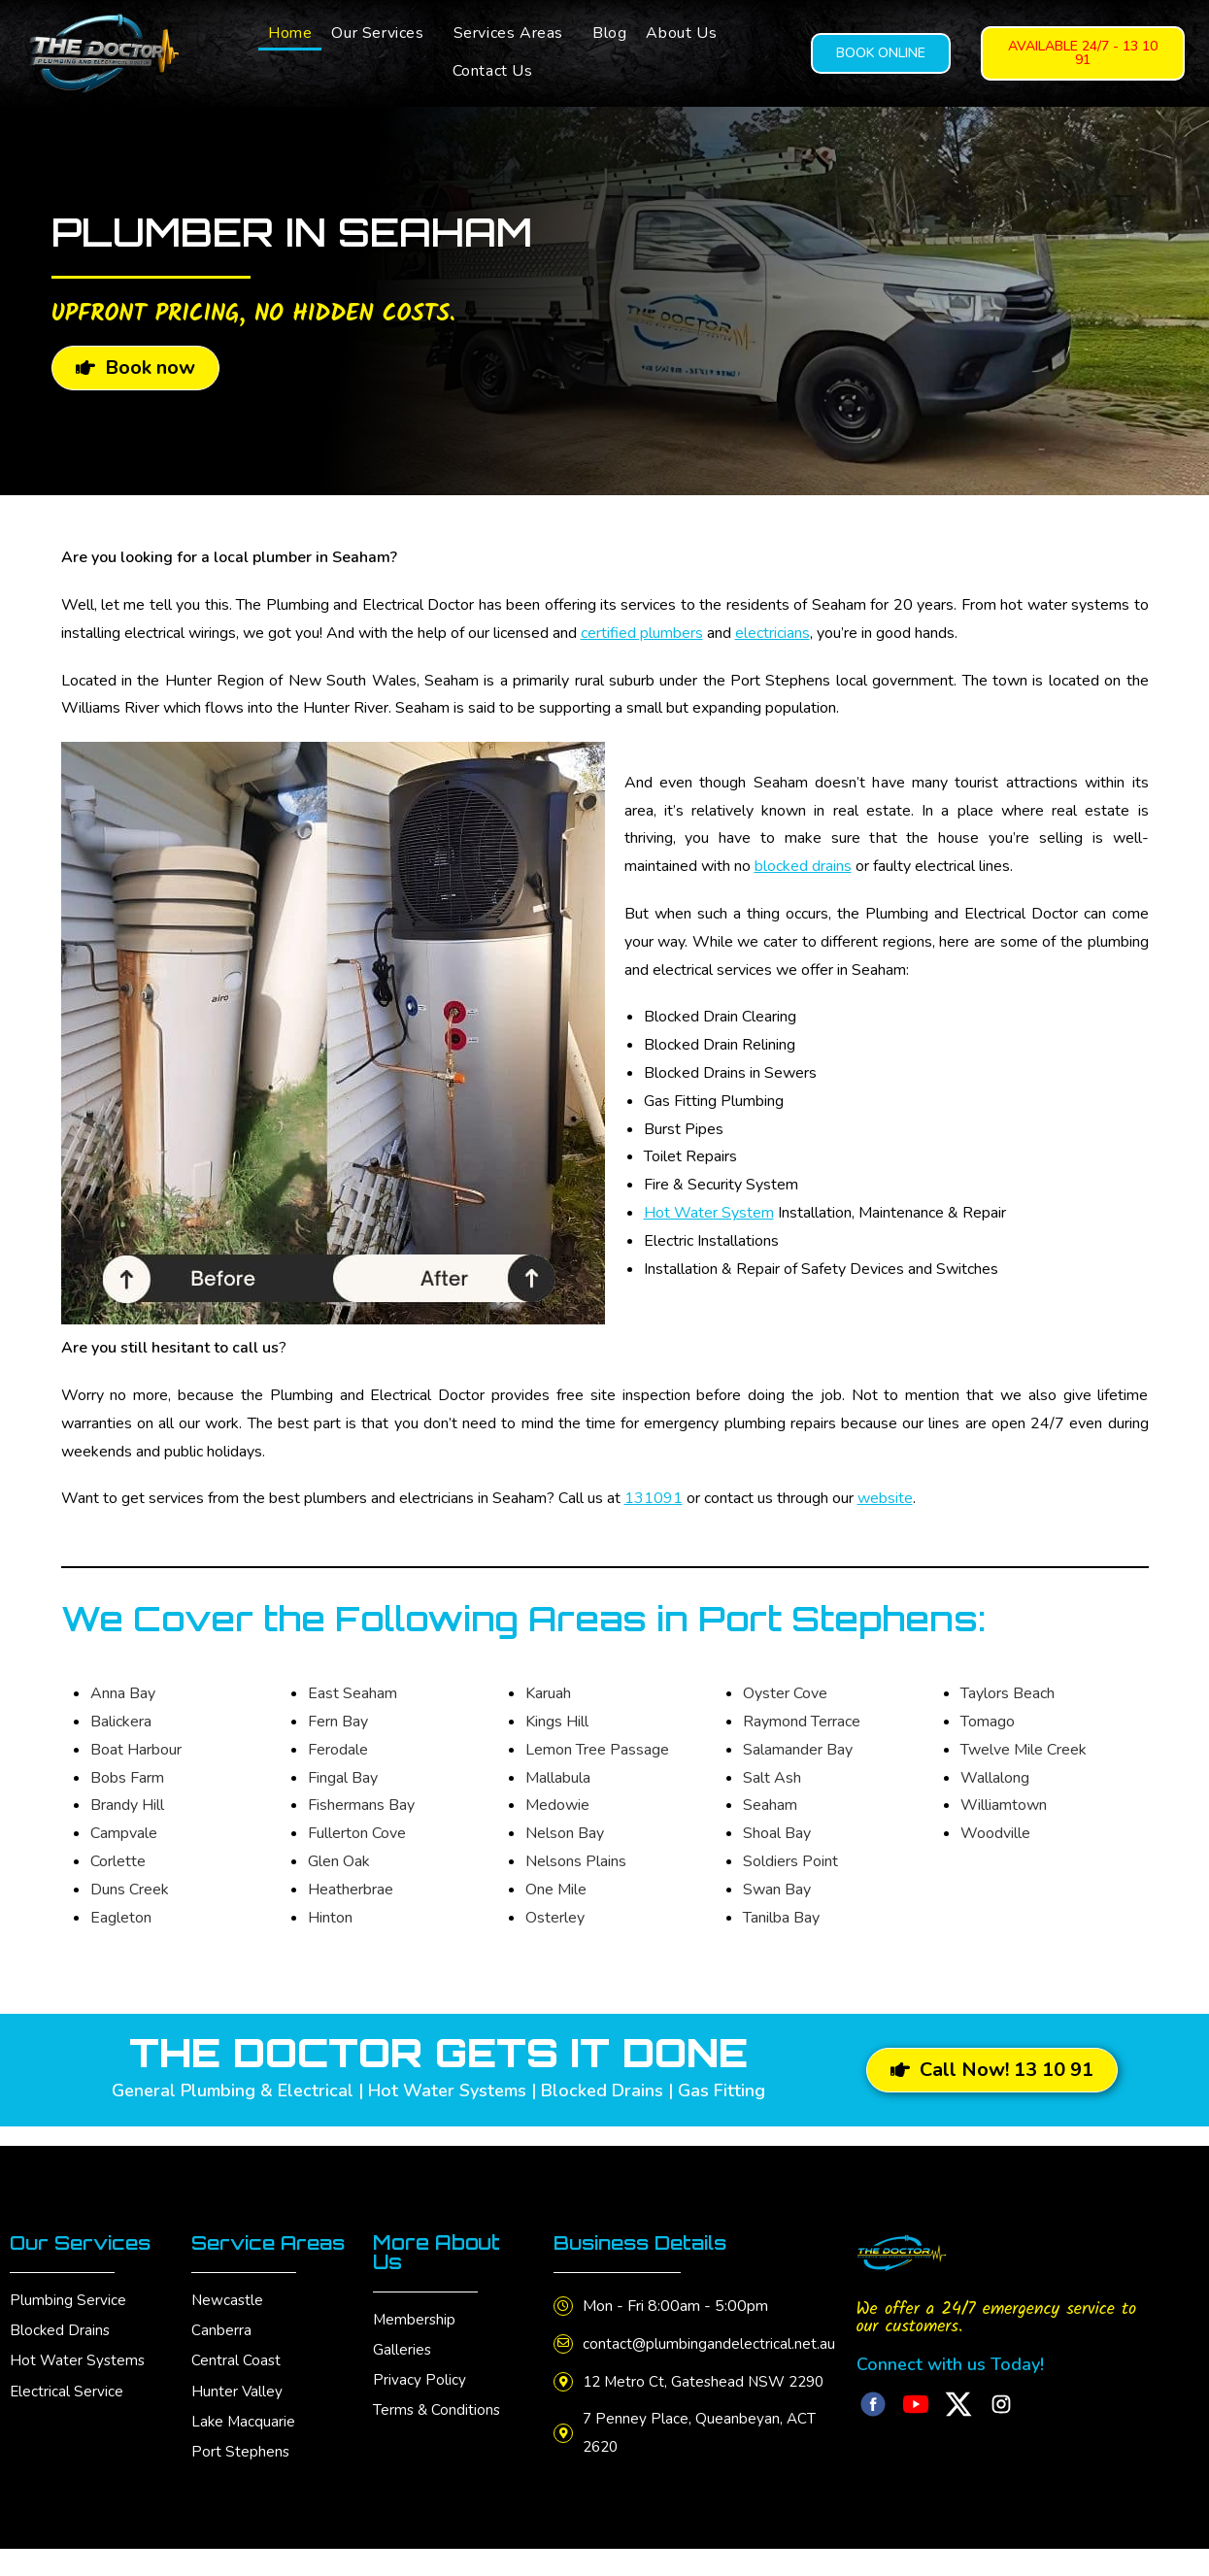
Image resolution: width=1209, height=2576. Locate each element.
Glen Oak (339, 1861)
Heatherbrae (350, 1889)
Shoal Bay (777, 1833)
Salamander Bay (798, 1749)
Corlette (118, 1861)
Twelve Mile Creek (1023, 1749)
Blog (609, 33)
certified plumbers (642, 633)
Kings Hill (556, 1721)
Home (290, 33)
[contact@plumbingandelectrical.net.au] (565, 2344)
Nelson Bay (564, 1833)
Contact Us (493, 71)
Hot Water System (709, 1212)
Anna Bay (122, 1693)
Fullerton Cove (357, 1833)
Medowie (557, 1805)
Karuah (548, 1693)
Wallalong (994, 1778)
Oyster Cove (785, 1693)
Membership (415, 2319)
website (885, 1498)
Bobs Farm (127, 1778)
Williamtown (1003, 1805)
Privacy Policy (419, 2380)
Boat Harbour (136, 1749)
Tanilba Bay (781, 1917)
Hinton (330, 1917)
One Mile (556, 1889)
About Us (681, 33)
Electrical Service (67, 2390)
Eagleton (120, 1917)
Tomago (987, 1721)
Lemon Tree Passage (597, 1749)
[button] (382, 33)
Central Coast (236, 2360)
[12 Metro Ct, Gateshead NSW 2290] (565, 2395)
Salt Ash (772, 1778)
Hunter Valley (237, 2390)
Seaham (770, 1805)
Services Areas (508, 33)
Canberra (221, 2330)
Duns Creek (129, 1889)
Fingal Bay (343, 1778)
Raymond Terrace (801, 1721)
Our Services (377, 33)
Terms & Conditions (438, 2410)
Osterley (555, 1917)
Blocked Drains (61, 2330)
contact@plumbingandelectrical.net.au (713, 2344)
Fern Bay (338, 1721)
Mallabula (557, 1778)
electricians (772, 633)
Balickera (120, 1721)
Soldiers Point (790, 1861)
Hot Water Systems (79, 2360)
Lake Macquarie (244, 2420)
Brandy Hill (127, 1805)
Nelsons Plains (575, 1861)
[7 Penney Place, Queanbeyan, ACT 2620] (565, 2461)
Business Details (645, 2242)
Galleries (402, 2349)
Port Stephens (240, 2450)
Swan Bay (777, 1889)
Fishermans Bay (361, 1805)
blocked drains (803, 866)
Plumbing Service (68, 2300)
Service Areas (271, 2242)
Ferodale (338, 1749)
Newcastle (228, 2300)
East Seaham (352, 1693)
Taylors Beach (1007, 1693)
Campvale (123, 1833)
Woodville (995, 1833)
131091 (653, 1498)
